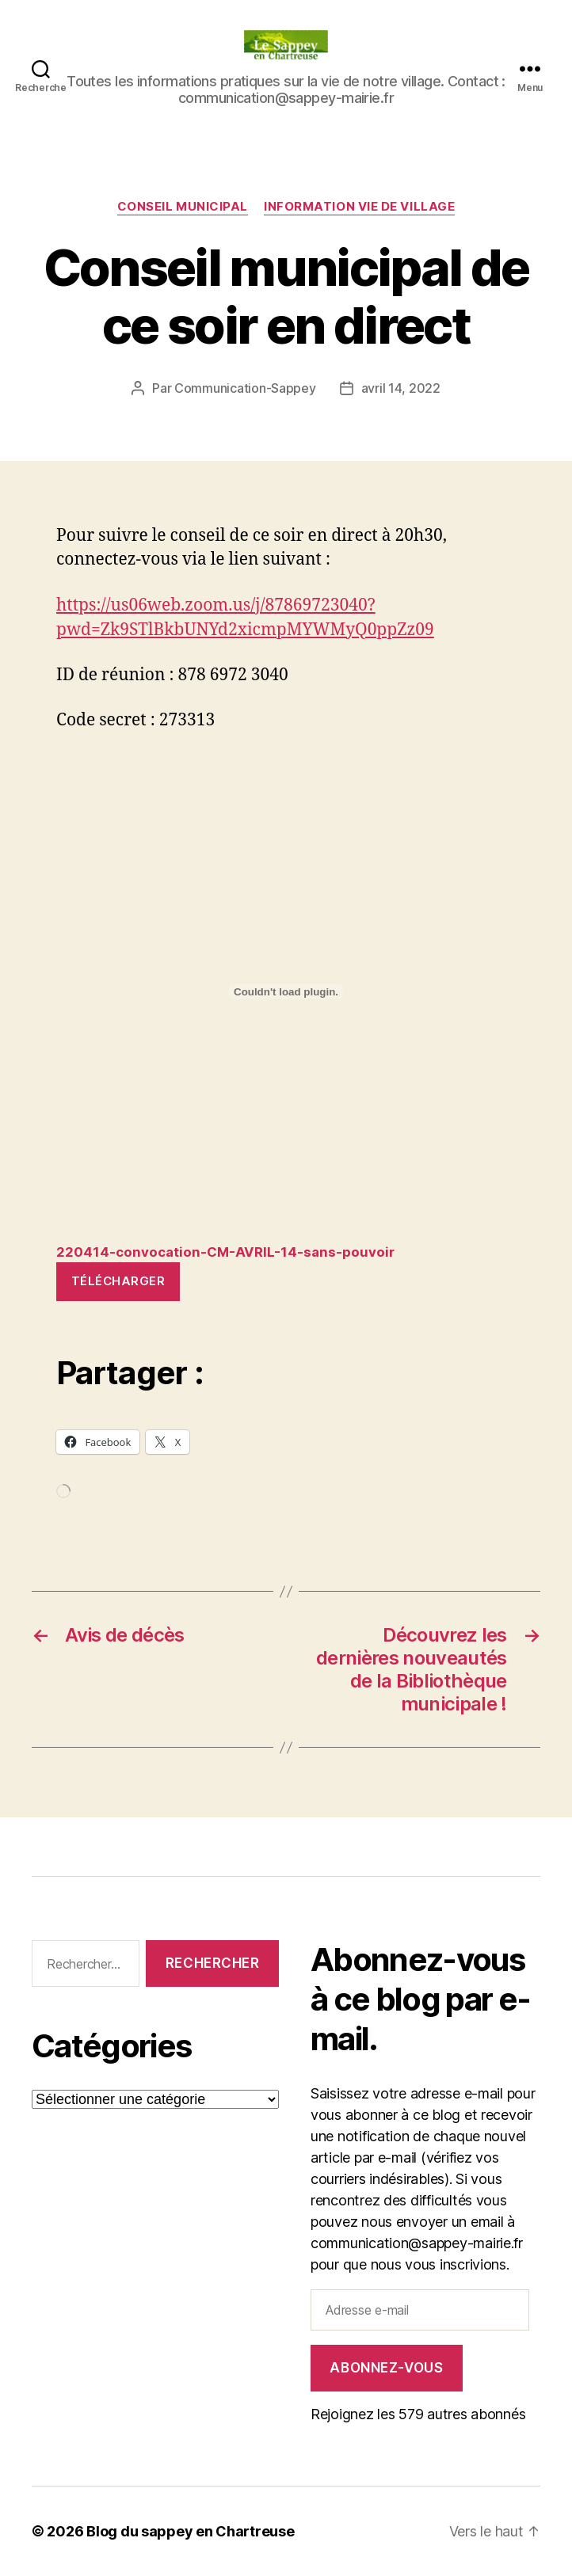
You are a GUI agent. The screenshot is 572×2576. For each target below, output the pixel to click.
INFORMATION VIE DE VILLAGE (359, 207)
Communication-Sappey (245, 388)
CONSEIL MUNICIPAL (182, 207)
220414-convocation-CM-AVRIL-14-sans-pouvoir (225, 1252)
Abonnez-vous (386, 2368)
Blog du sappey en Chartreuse (190, 2531)
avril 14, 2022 (400, 388)
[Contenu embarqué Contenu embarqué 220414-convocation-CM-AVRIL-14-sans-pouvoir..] (286, 991)
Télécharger (118, 1280)
